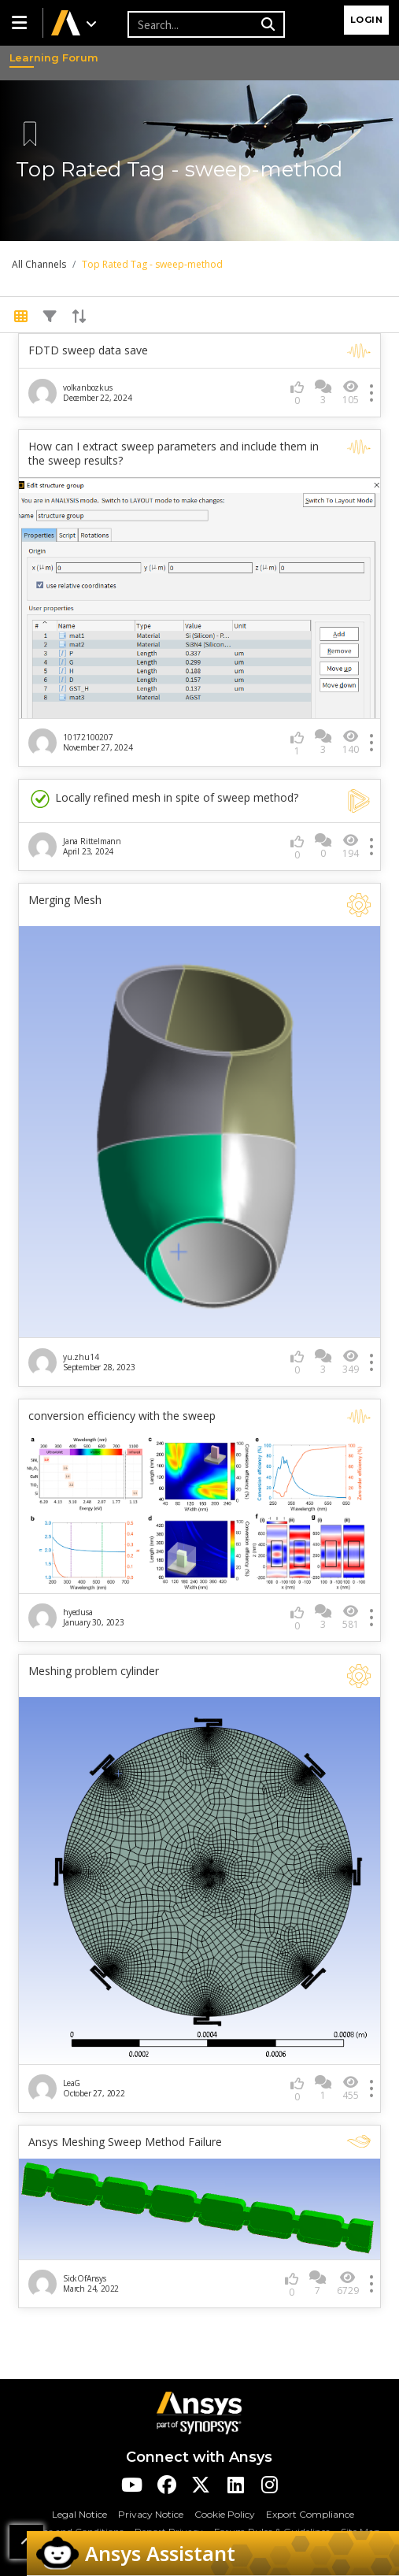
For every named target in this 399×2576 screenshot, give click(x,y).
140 (350, 742)
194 (350, 846)
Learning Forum (24, 57)
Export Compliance (310, 2514)
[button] (21, 22)
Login (366, 19)
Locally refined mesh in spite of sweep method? (163, 799)
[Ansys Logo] (199, 2411)
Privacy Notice (150, 2514)
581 (350, 1617)
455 (350, 2088)
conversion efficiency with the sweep (122, 1416)
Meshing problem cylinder (93, 1671)
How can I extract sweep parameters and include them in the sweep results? (173, 453)
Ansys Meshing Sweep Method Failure (125, 2142)
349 (350, 1362)
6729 (348, 2283)
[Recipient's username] (192, 24)
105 (350, 393)
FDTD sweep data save (88, 350)
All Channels (39, 264)
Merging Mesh (65, 900)
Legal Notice (79, 2514)
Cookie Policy (224, 2514)
